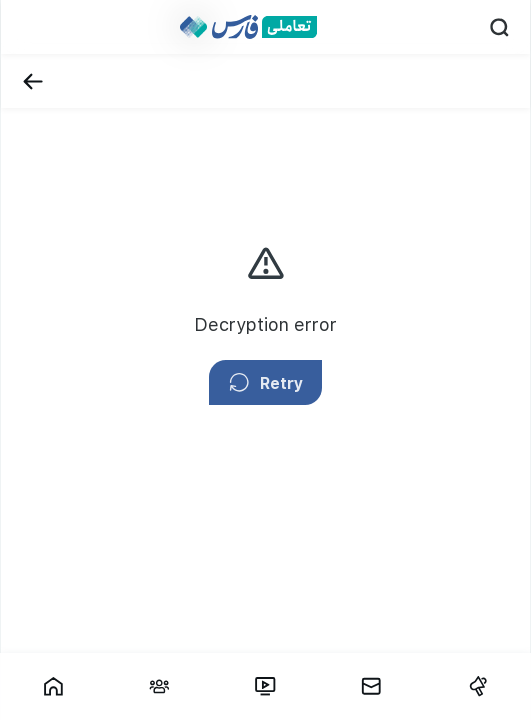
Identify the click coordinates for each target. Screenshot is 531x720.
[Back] (32, 81)
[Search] (499, 27)
